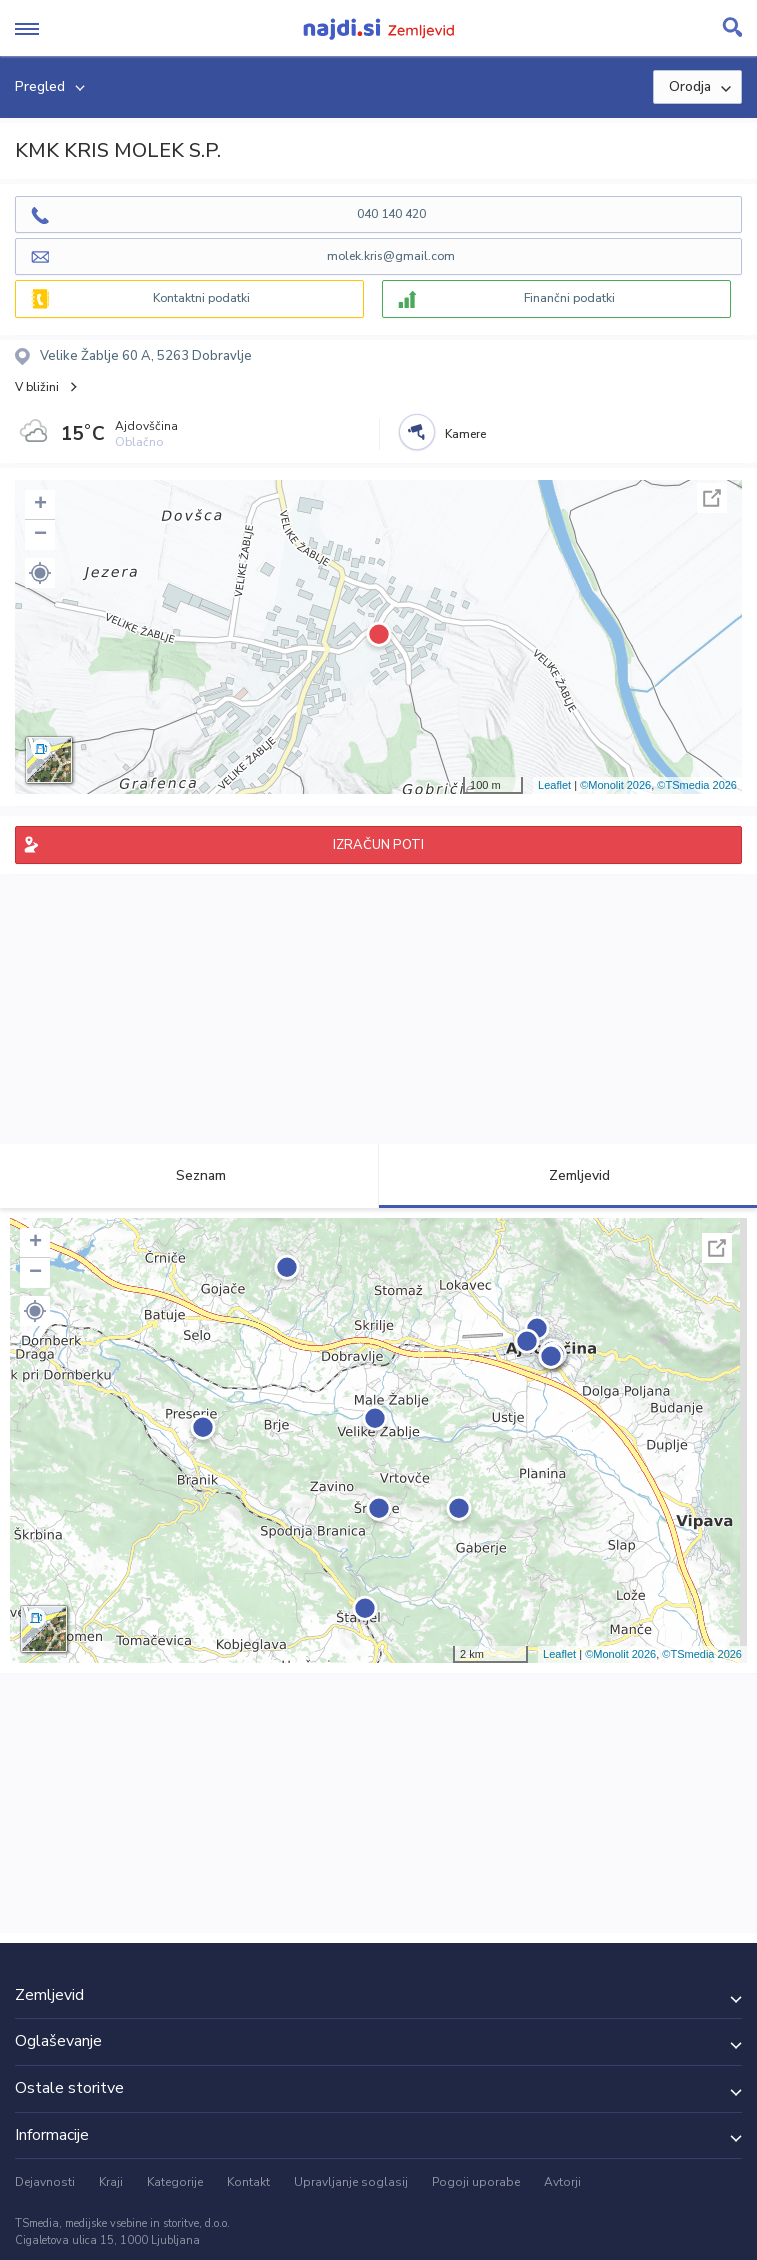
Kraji (111, 2182)
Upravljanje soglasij (351, 2182)
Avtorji (562, 2182)
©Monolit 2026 (615, 785)
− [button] (40, 535)
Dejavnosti (45, 2182)
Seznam (189, 1175)
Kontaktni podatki (201, 298)
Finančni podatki (569, 298)
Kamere (465, 434)
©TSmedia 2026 (697, 785)
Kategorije (175, 2182)
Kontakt (248, 2182)
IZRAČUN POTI (378, 845)
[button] (40, 573)
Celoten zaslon (712, 498)
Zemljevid (568, 1175)
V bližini (37, 387)
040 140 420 (391, 214)
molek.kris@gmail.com (391, 256)
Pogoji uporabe (476, 2182)
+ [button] (40, 505)
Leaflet (554, 785)
